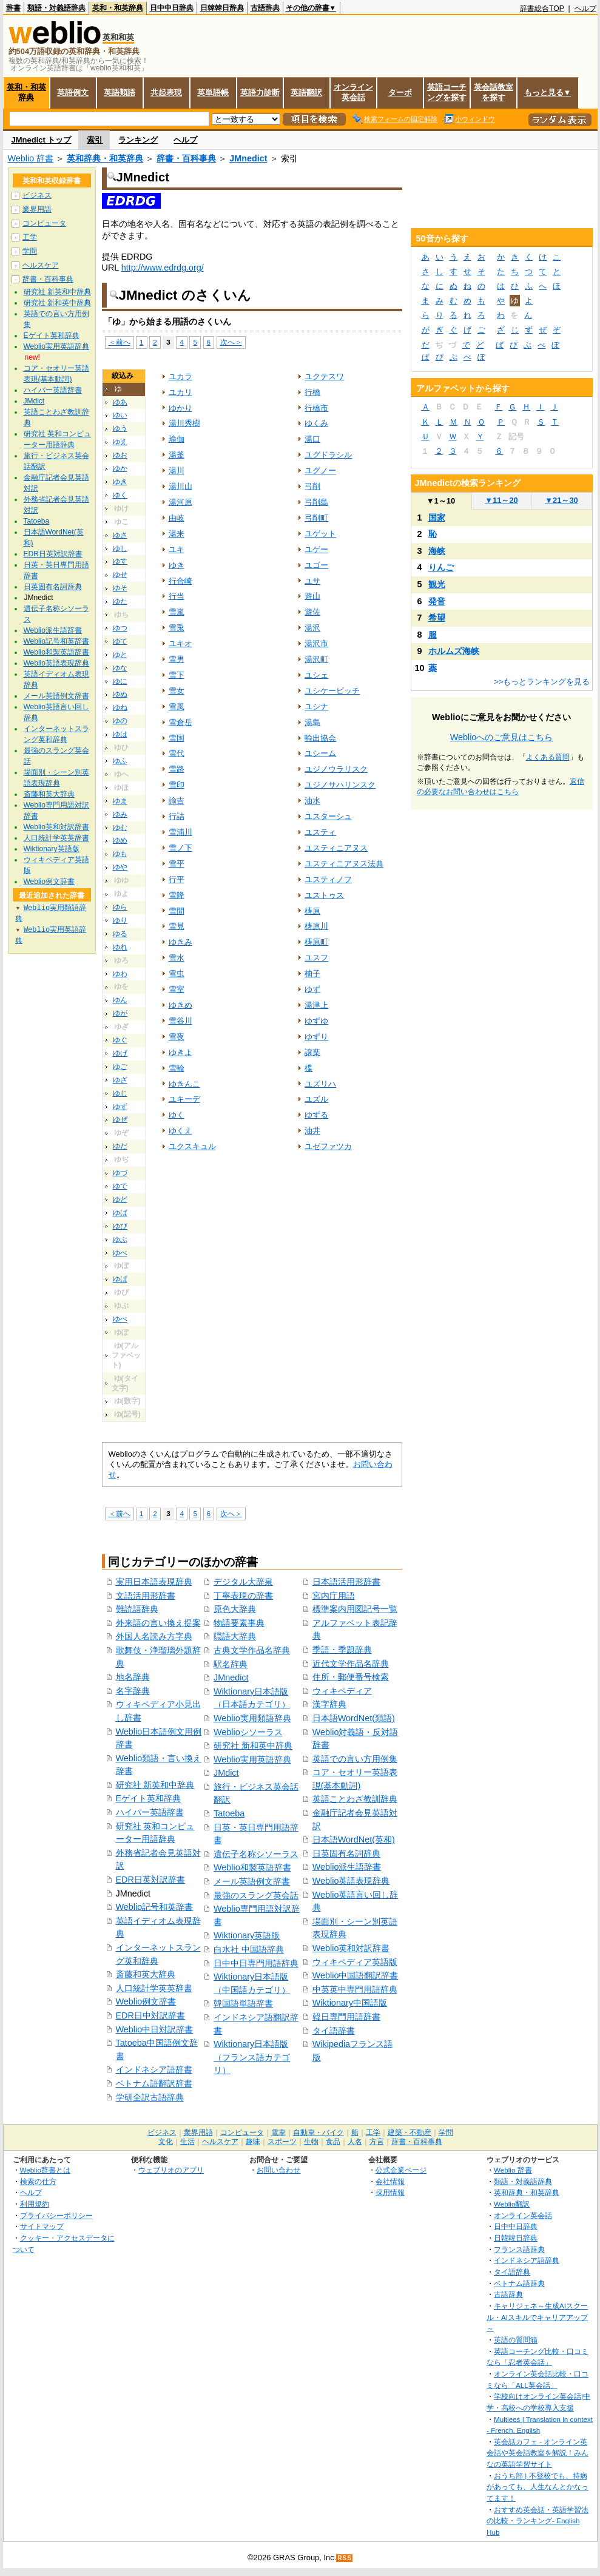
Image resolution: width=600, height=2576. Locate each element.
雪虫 (176, 973)
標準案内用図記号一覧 (354, 1609)
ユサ (312, 580)
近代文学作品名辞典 (350, 1663)
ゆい (120, 415)
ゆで (120, 1186)
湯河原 (180, 502)
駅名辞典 (231, 1664)
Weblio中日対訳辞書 (155, 2029)
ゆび (120, 1226)
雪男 (176, 659)
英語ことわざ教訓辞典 (354, 1799)
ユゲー (316, 549)
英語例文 (73, 92)
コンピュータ (44, 223)
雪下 (176, 674)
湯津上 (316, 1005)
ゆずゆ (316, 1020)
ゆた (120, 601)
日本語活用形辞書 (346, 1581)
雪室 (176, 989)
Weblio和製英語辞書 (252, 1867)
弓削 (312, 486)
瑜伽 (176, 438)
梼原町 (316, 941)
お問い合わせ (278, 2170)
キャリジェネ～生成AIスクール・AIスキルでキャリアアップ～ (537, 2317)
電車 (278, 2132)
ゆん (120, 1000)
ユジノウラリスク (336, 769)
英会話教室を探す (493, 92)
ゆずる (316, 1114)
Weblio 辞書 (31, 158)
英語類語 (119, 92)
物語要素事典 (239, 1623)
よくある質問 (548, 757)
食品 (333, 2141)
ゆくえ (180, 1130)
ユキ (176, 549)
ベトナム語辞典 (519, 2283)
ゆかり (180, 408)
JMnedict (248, 158)
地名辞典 (133, 1677)
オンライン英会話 (353, 92)
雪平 (176, 863)
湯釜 (176, 454)
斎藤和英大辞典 (145, 1974)
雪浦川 (180, 832)
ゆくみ (316, 423)
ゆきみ (180, 941)
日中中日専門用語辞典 (256, 1963)
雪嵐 (176, 611)
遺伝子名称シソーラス (256, 1854)
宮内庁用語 (333, 1595)
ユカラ (180, 376)
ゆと (120, 654)
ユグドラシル (328, 454)
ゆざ (120, 1080)
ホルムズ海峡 (453, 651)
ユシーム (320, 753)
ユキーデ (184, 1099)
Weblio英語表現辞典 (351, 1881)
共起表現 (166, 92)
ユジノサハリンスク (340, 784)
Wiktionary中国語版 (349, 2003)
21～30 (561, 500)
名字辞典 (133, 1691)
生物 (311, 2141)
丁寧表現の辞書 (243, 1595)
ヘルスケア (40, 265)
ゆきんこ (184, 1083)
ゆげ (120, 1053)
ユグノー (320, 470)
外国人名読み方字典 (154, 1636)
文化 (165, 2141)
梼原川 (316, 926)
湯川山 (180, 486)
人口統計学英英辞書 (154, 1988)
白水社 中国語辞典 (249, 1949)
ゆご (120, 1066)
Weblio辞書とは (45, 2170)
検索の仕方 (38, 2181)
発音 (436, 601)
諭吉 (176, 800)
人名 (355, 2141)
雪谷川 (180, 1020)
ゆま (120, 801)
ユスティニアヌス (336, 847)
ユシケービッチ (332, 690)
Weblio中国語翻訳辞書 (355, 1975)
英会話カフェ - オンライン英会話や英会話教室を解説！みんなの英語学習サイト (537, 2453)
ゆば (120, 1213)
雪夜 (176, 1036)
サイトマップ (42, 2226)
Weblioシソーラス (248, 1732)
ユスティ (320, 832)
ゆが (120, 1013)
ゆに (120, 681)
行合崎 (180, 580)
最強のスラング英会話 (256, 1895)
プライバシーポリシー (56, 2215)
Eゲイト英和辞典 (148, 1798)
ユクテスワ (324, 376)
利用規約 (34, 2204)
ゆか (120, 468)
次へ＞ (231, 342)
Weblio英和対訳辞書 (351, 1948)
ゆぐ (120, 1040)
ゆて (120, 641)
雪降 (176, 895)
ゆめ (120, 840)
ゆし (120, 548)
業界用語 (37, 209)
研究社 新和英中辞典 (253, 1745)
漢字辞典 (329, 1704)
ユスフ (316, 957)
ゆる (120, 933)
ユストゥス (324, 895)
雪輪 (176, 1068)
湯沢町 (316, 659)
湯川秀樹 (184, 423)
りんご (441, 567)
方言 (376, 2141)
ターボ (400, 92)
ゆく (120, 495)
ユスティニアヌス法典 (344, 863)
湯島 (312, 722)
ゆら (120, 907)
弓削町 (316, 517)
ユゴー (316, 565)
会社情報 (390, 2181)
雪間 (176, 910)
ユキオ (180, 643)
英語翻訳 (306, 92)
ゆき (120, 481)
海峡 (436, 551)
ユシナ (316, 706)
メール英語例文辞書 (252, 1881)
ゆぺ (120, 1319)
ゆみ (120, 814)
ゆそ (120, 588)
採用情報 (390, 2192)
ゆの (120, 720)
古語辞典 (265, 8)
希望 (436, 617)
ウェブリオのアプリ (171, 2170)
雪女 (176, 690)
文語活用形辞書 (145, 1595)
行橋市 (316, 408)
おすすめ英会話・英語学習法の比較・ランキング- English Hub (537, 2521)
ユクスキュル (192, 1146)
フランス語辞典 (519, 2249)
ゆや (120, 867)
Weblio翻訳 (512, 2204)
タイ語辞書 (333, 2030)
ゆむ (120, 827)
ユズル (316, 1099)
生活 (187, 2141)
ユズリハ (320, 1083)
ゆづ (120, 1172)
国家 (436, 517)
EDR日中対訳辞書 (150, 2015)
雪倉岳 (180, 722)
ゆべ (120, 1253)
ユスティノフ (328, 879)
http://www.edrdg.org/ (162, 267)
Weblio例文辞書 (146, 2001)
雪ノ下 (180, 847)
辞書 (13, 8)
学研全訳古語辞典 (150, 2097)
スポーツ (282, 2141)
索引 (95, 139)
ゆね (120, 707)
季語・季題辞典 (342, 1649)
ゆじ (120, 1093)
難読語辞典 (137, 1609)
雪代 (176, 753)
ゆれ (120, 947)
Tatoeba (229, 1813)
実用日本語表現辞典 (154, 1581)
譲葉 (312, 1052)
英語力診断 (260, 92)
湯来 (176, 533)
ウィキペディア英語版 (354, 1962)
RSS (344, 2558)
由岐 (176, 517)
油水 (312, 800)
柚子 (312, 973)
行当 (176, 596)
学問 (29, 251)
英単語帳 (213, 92)
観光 (436, 584)
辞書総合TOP (542, 8)
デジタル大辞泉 (243, 1581)
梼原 (312, 910)
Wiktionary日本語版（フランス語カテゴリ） (252, 2057)
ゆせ (120, 574)
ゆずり (316, 1036)
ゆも (120, 853)
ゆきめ (180, 1005)
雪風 (176, 706)
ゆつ (120, 628)
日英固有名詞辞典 (346, 1853)
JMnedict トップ (42, 139)
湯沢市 (316, 643)
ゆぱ (120, 1279)
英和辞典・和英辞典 (105, 158)
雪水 (176, 957)
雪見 (176, 926)
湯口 (312, 438)
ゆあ (120, 402)
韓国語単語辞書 (243, 2003)
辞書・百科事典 (186, 158)
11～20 (501, 500)
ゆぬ (120, 694)
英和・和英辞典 (117, 8)
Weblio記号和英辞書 (155, 1907)
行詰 (176, 816)
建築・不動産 (409, 2132)
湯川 (176, 470)
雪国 (176, 738)
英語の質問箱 (516, 2340)
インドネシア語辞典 (526, 2260)
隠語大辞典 (235, 1636)
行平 (176, 879)
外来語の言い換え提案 (158, 1623)
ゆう (120, 428)
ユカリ (180, 392)
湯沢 (312, 627)
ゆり (120, 920)
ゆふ (120, 761)
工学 (29, 237)
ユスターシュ (328, 816)
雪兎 (176, 627)
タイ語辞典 (512, 2272)
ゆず (120, 1106)
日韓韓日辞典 (222, 8)
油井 (312, 1130)
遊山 (312, 596)
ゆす (120, 561)
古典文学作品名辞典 (252, 1650)
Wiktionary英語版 (247, 1935)
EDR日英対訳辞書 (150, 1879)
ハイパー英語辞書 (150, 1812)
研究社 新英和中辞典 (155, 1785)
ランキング (138, 139)
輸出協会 (320, 738)
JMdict (226, 1773)
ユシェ (316, 674)
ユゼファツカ (328, 1146)
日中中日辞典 (172, 8)
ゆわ (120, 973)
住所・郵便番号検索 (350, 1677)
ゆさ (120, 535)
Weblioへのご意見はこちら (501, 737)
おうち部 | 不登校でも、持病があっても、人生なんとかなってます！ (537, 2487)
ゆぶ (120, 1239)
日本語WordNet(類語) (353, 1718)
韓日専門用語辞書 (346, 2016)
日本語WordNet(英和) (353, 1839)
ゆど (120, 1199)
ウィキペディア (342, 1691)
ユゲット (320, 533)
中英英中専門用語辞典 (354, 1989)
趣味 (253, 2141)
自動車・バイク (318, 2132)
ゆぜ (120, 1119)
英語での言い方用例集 (354, 1759)
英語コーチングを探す (447, 92)
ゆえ (120, 441)
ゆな (120, 668)
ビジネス (37, 195)
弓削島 (316, 502)
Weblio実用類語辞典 (252, 1718)
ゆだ (120, 1146)
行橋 (312, 392)
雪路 (176, 769)
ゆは (120, 734)
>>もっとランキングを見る (542, 681)
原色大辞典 (235, 1609)
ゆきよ (180, 1052)
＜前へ (119, 342)
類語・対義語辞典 (56, 8)
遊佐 (312, 611)
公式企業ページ (401, 2170)
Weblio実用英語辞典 (252, 1759)
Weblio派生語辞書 (347, 1867)
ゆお (120, 455)
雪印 (176, 784)
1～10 (440, 500)
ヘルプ (585, 8)
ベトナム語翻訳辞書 (154, 2083)
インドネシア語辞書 (154, 2069)
